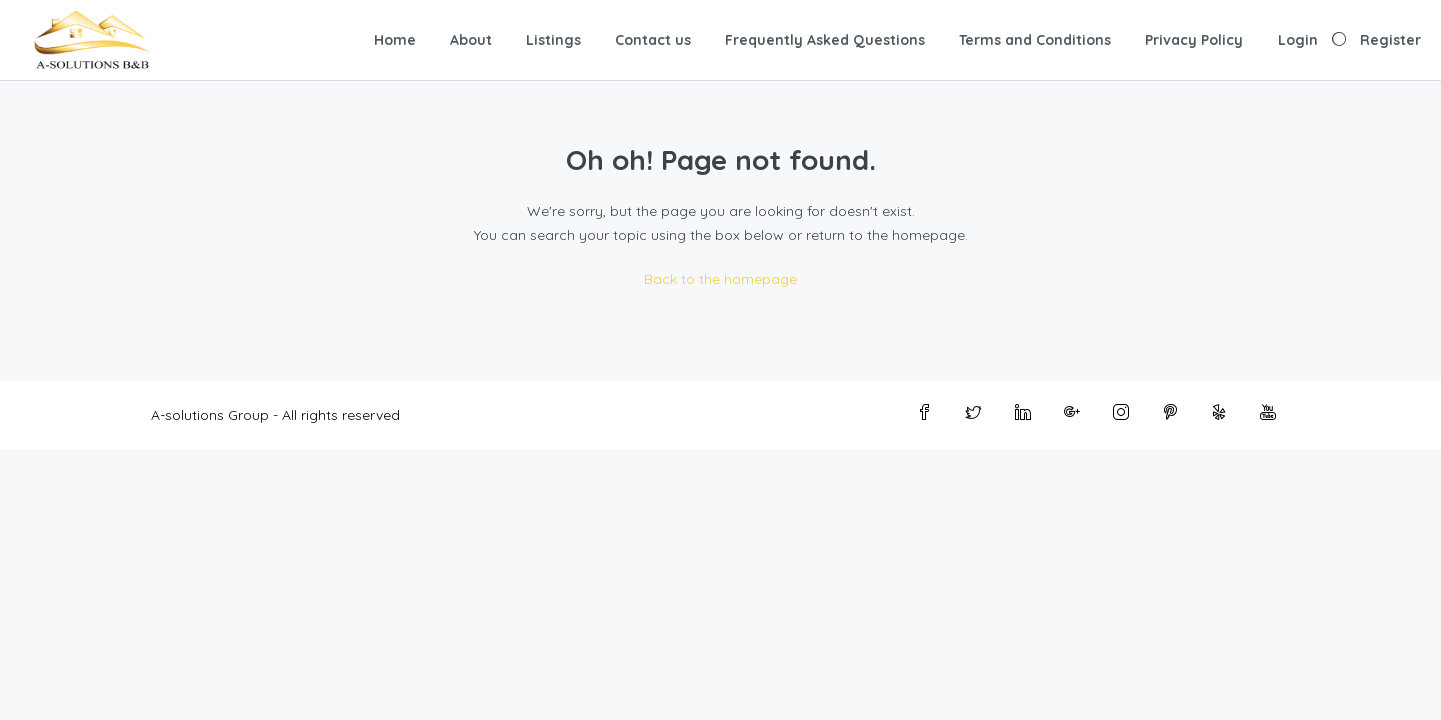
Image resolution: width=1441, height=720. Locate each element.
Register (1390, 40)
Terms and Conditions (1035, 40)
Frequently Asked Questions (825, 40)
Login (1298, 40)
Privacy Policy (1194, 40)
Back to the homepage (720, 279)
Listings (553, 40)
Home (395, 40)
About (471, 40)
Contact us (653, 40)
